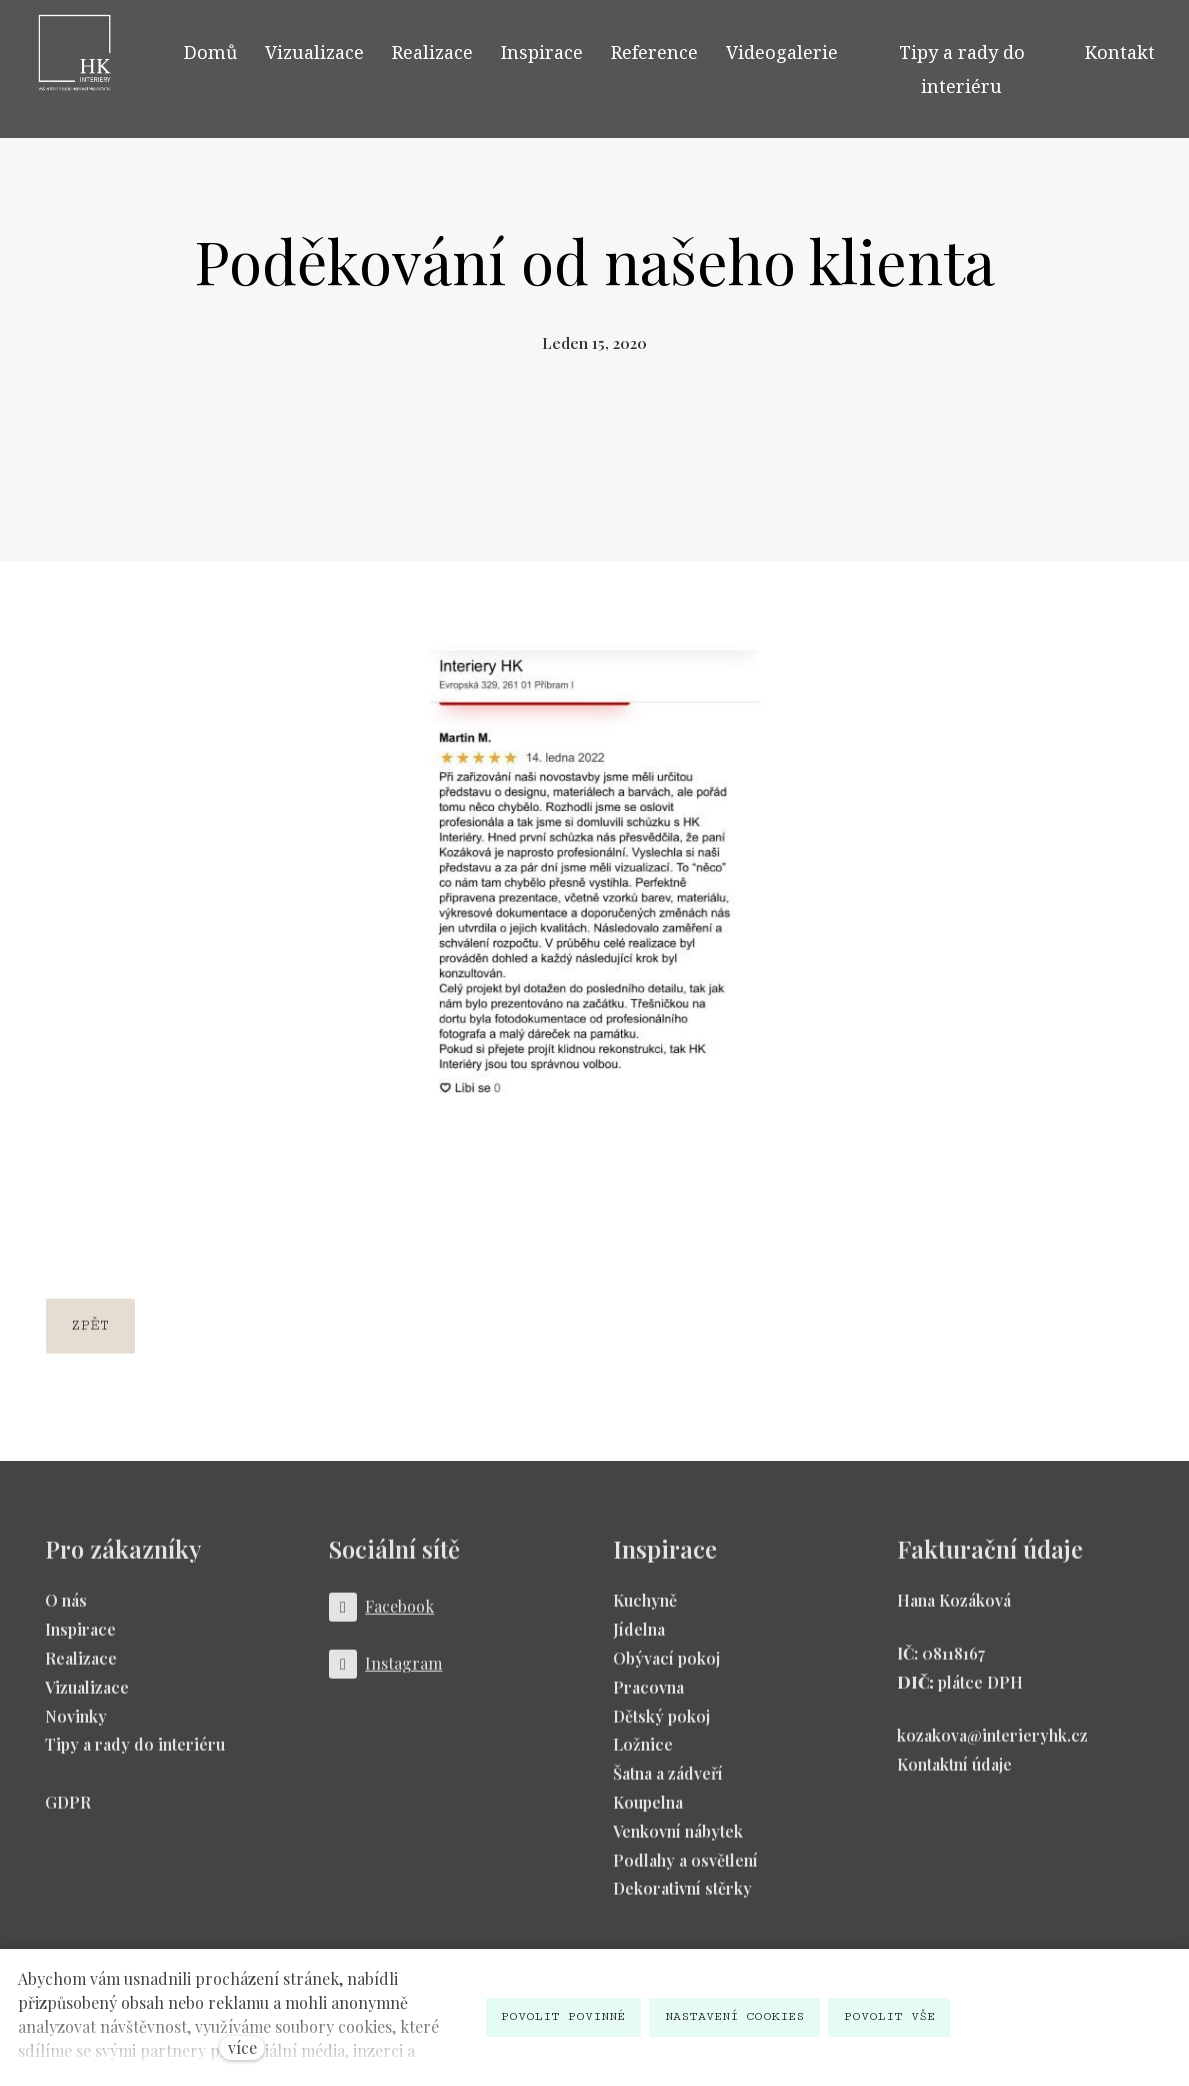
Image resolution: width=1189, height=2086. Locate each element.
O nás (66, 1610)
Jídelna (639, 1639)
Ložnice (643, 1754)
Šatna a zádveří (668, 1783)
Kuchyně (645, 1610)
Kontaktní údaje (954, 1773)
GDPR (68, 1811)
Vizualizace (87, 1696)
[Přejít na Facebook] (382, 1617)
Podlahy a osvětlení (685, 1869)
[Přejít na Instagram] (386, 1674)
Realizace (81, 1667)
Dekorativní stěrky (682, 1898)
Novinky (76, 1725)
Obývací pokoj (666, 1667)
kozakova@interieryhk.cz (992, 1744)
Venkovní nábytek (678, 1840)
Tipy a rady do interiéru (135, 1754)
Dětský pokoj (661, 1725)
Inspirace (80, 1639)
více (242, 2047)
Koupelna (648, 1811)
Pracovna (648, 1696)
